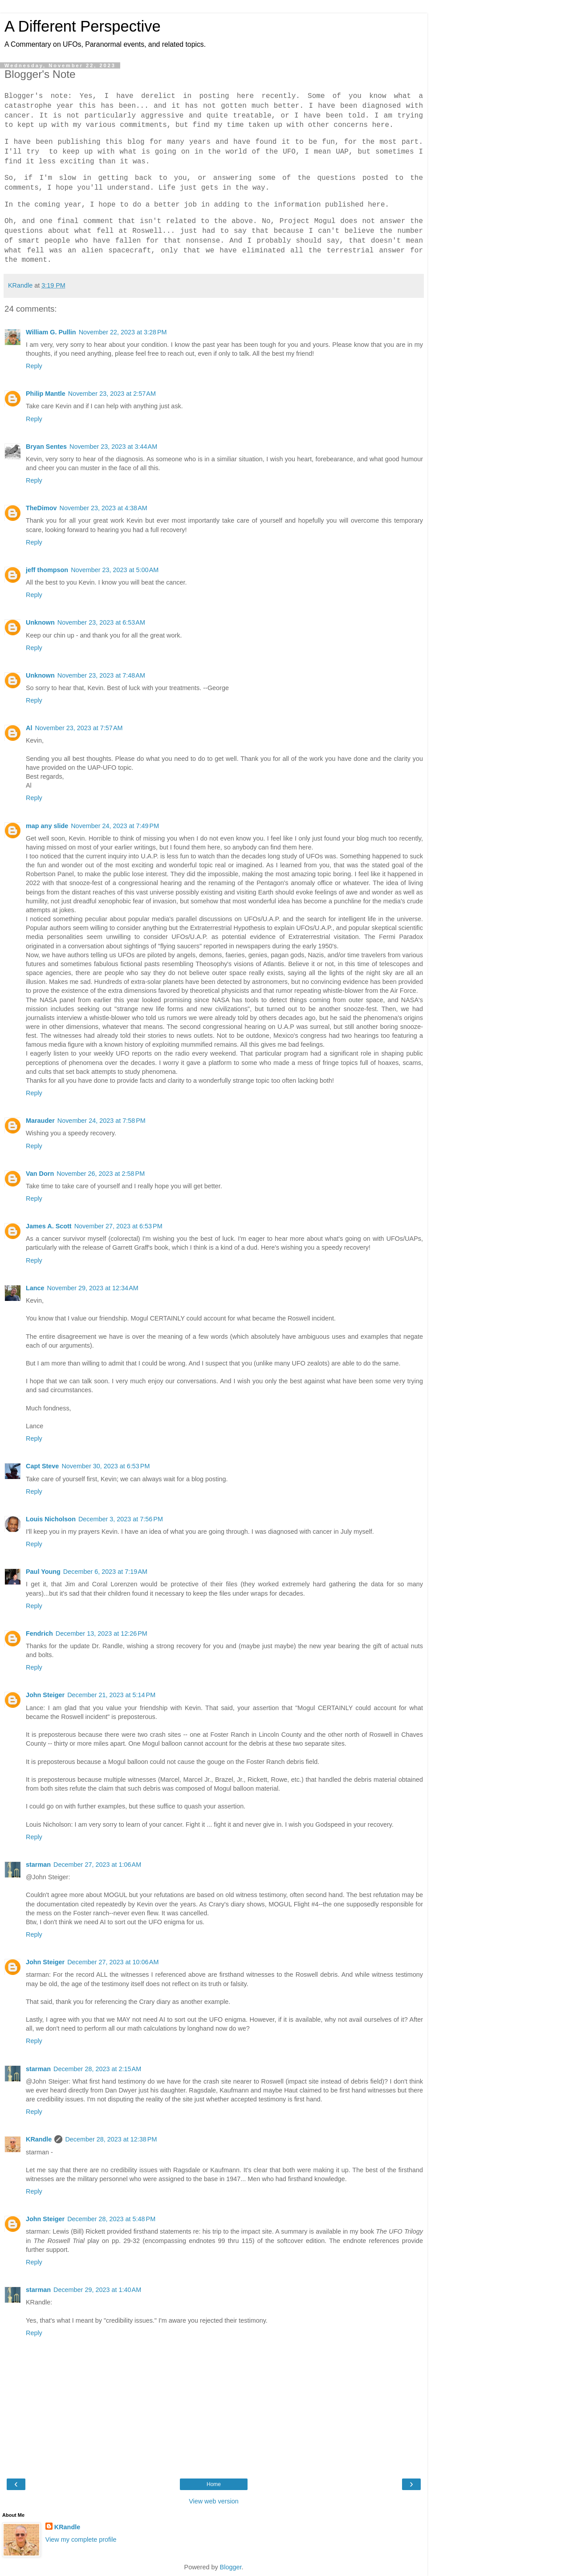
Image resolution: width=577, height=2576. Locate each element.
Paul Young (43, 1571)
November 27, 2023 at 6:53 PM (118, 1226)
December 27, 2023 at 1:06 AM (97, 1864)
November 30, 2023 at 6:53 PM (105, 1466)
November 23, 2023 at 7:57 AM (78, 727)
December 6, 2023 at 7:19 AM (105, 1571)
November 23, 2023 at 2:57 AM (112, 393)
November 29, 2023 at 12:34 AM (92, 1288)
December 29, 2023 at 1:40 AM (97, 2289)
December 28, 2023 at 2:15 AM (97, 2068)
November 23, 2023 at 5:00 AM (114, 569)
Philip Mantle (45, 393)
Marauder (40, 1120)
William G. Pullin (51, 332)
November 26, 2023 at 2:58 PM (101, 1173)
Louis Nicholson (51, 1519)
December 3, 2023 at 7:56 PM (120, 1519)
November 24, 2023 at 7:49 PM (115, 825)
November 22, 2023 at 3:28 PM (123, 332)
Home (214, 2484)
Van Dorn (40, 1173)
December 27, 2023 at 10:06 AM (112, 1962)
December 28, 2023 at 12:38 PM (111, 2139)
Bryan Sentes (46, 446)
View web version (214, 2501)
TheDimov (41, 508)
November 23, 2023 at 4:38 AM (103, 508)
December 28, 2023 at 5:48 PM (111, 2219)
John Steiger (45, 1694)
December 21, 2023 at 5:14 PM (111, 1694)
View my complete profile (81, 2539)
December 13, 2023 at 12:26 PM (101, 1633)
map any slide (47, 825)
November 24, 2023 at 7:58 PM (101, 1120)
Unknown (40, 622)
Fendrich (39, 1633)
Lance (35, 1288)
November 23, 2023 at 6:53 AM (101, 622)
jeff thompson (47, 569)
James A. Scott (49, 1226)
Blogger (231, 2567)
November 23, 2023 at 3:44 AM (113, 446)
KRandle (39, 2139)
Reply (34, 366)
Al (29, 727)
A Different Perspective (82, 26)
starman (38, 1864)
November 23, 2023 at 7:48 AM (101, 675)
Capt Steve (42, 1466)
